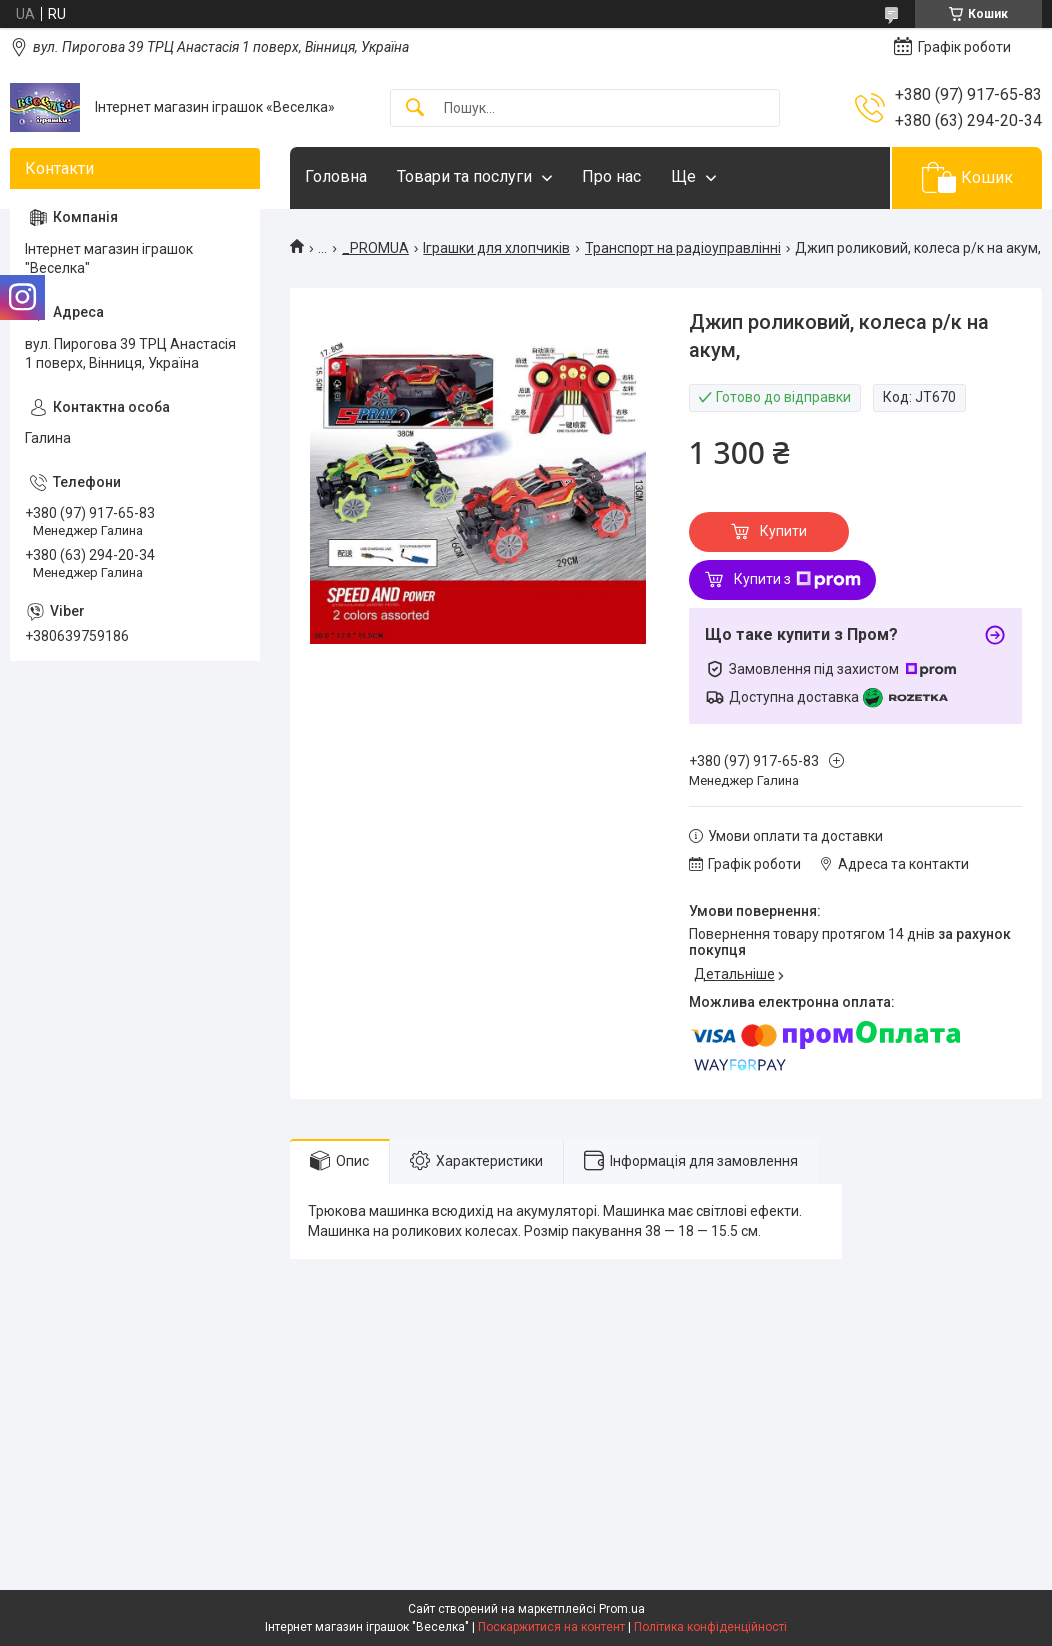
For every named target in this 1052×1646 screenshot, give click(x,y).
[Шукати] (415, 108)
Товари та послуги (464, 176)
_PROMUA (375, 248)
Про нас (611, 176)
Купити (783, 531)
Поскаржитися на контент (551, 1627)
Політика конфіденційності (710, 1627)
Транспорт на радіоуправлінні (683, 248)
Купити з (797, 580)
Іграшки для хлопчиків (496, 248)
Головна (336, 176)
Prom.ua (622, 1609)
